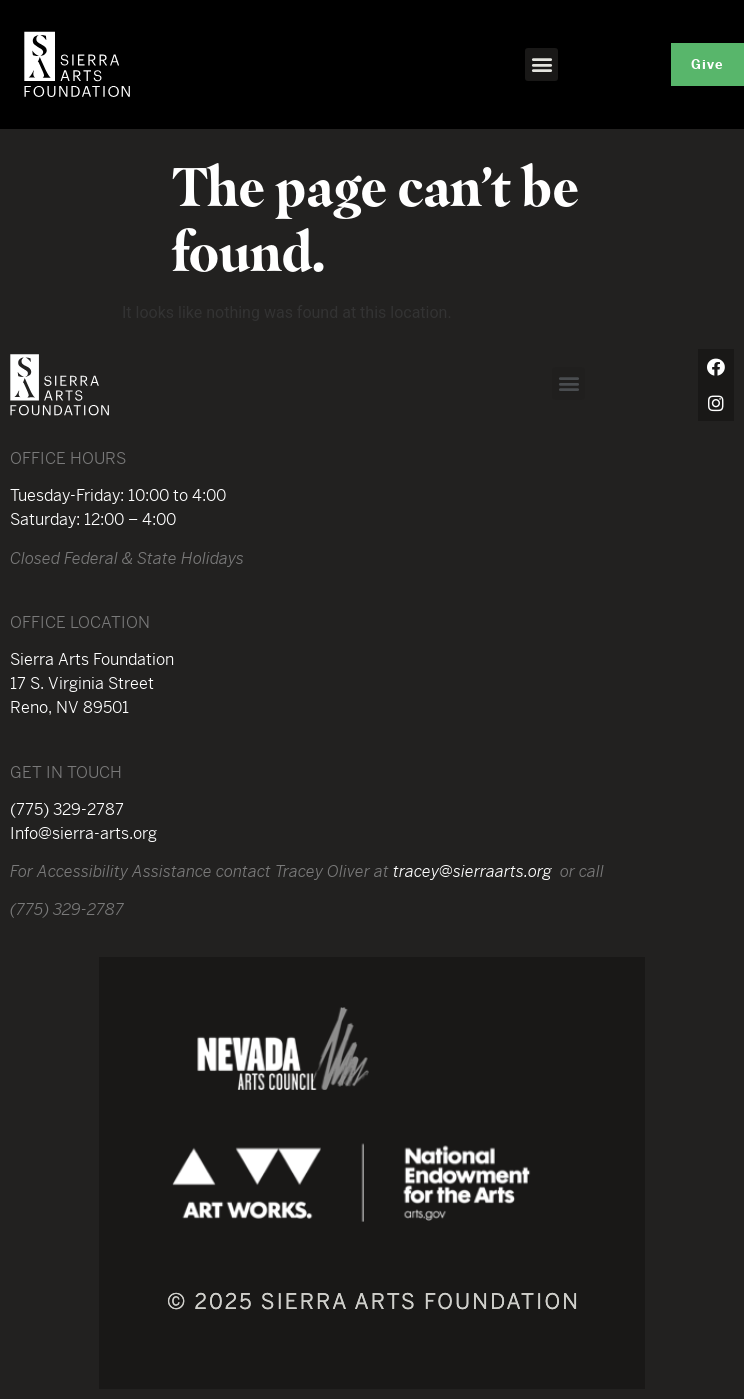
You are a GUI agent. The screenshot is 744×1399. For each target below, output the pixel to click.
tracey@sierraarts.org (472, 871)
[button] (541, 64)
